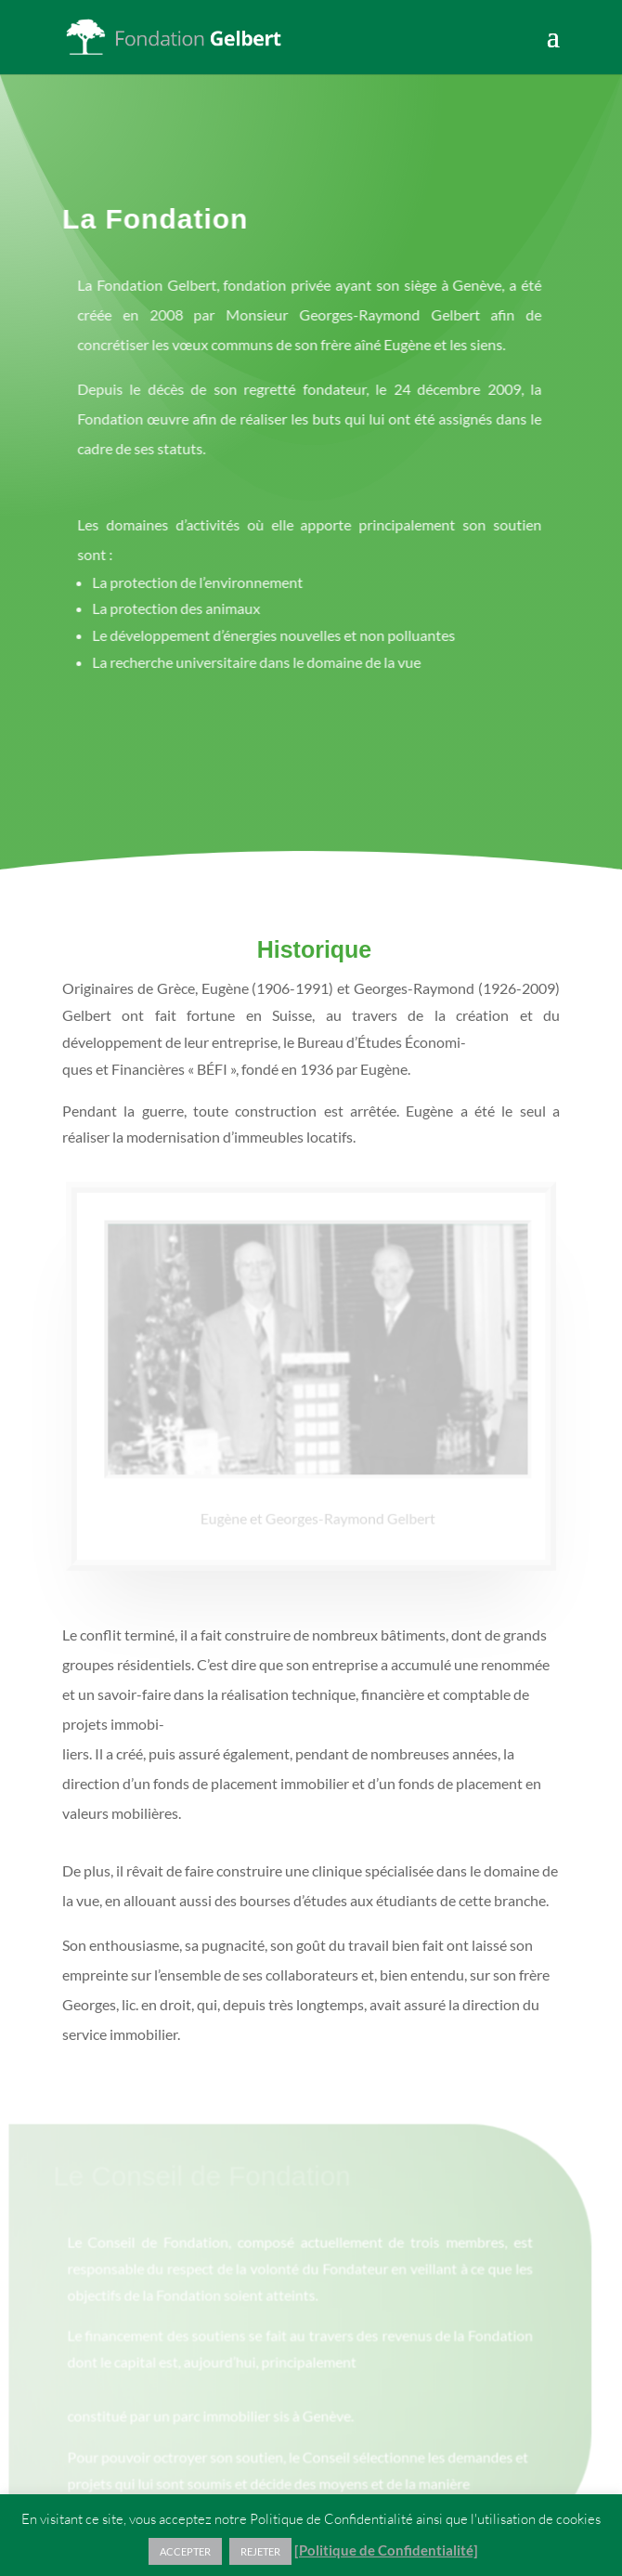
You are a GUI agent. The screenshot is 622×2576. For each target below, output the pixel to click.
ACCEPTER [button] (185, 2551)
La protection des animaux (168, 608)
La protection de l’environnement (189, 582)
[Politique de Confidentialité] (386, 2550)
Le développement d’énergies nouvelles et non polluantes (265, 635)
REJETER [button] (260, 2551)
